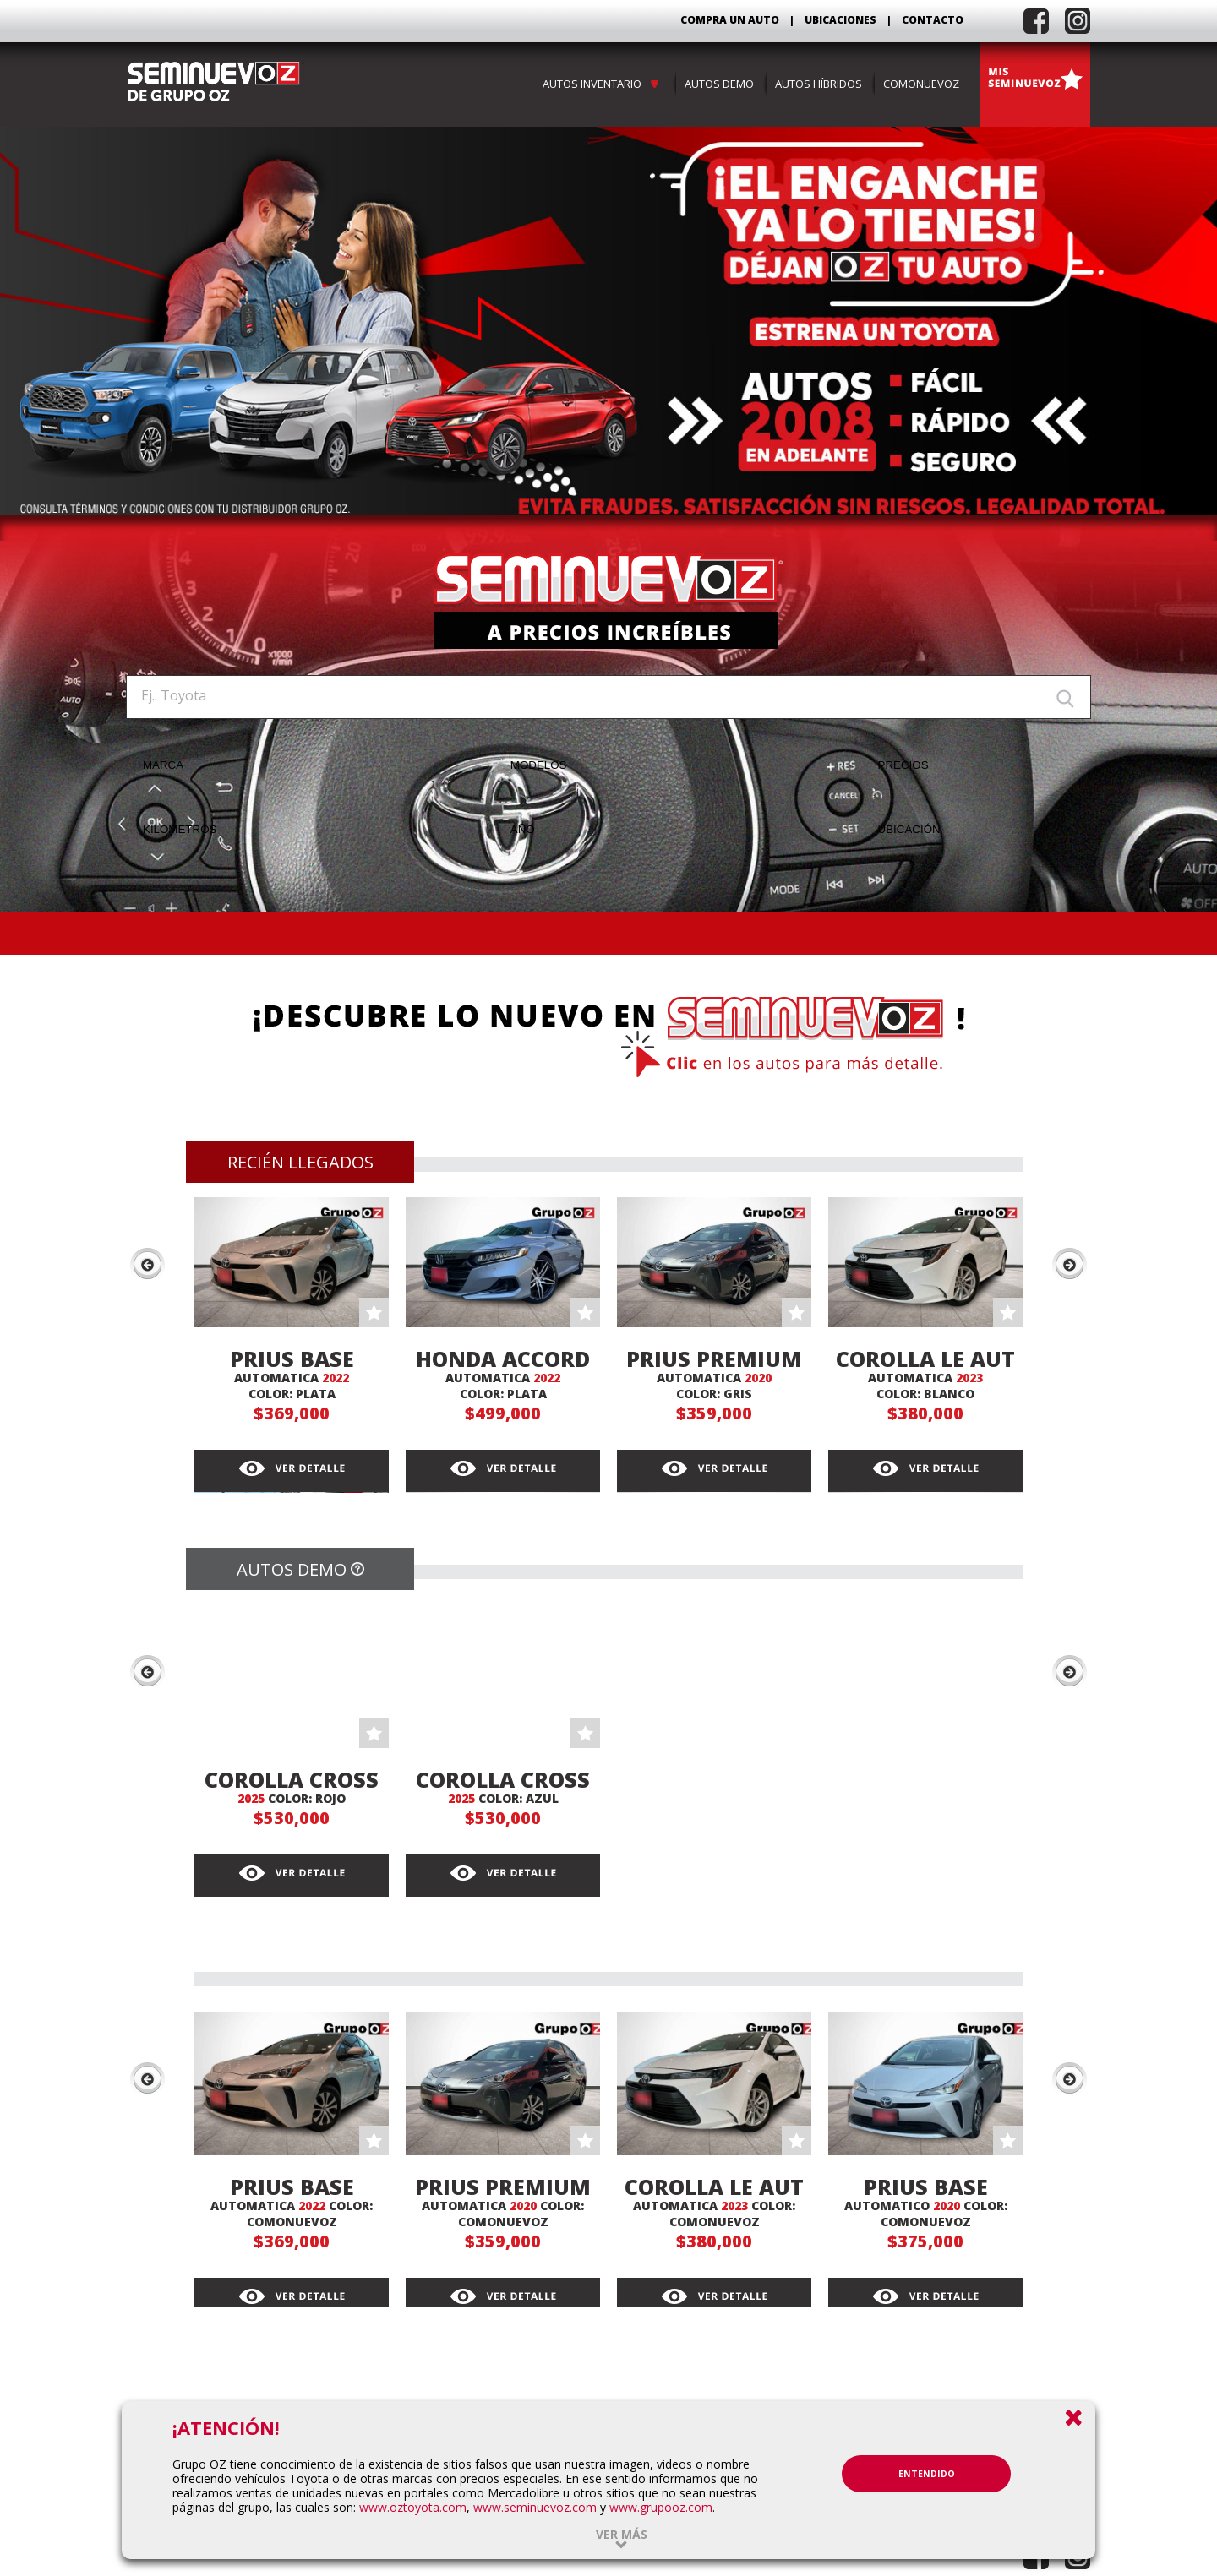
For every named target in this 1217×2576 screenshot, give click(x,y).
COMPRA (729, 20)
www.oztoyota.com (413, 2507)
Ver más (621, 2534)
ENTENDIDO (926, 2474)
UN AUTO (754, 20)
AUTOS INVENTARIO (603, 83)
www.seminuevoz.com (535, 2507)
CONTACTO (932, 20)
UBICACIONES (840, 20)
